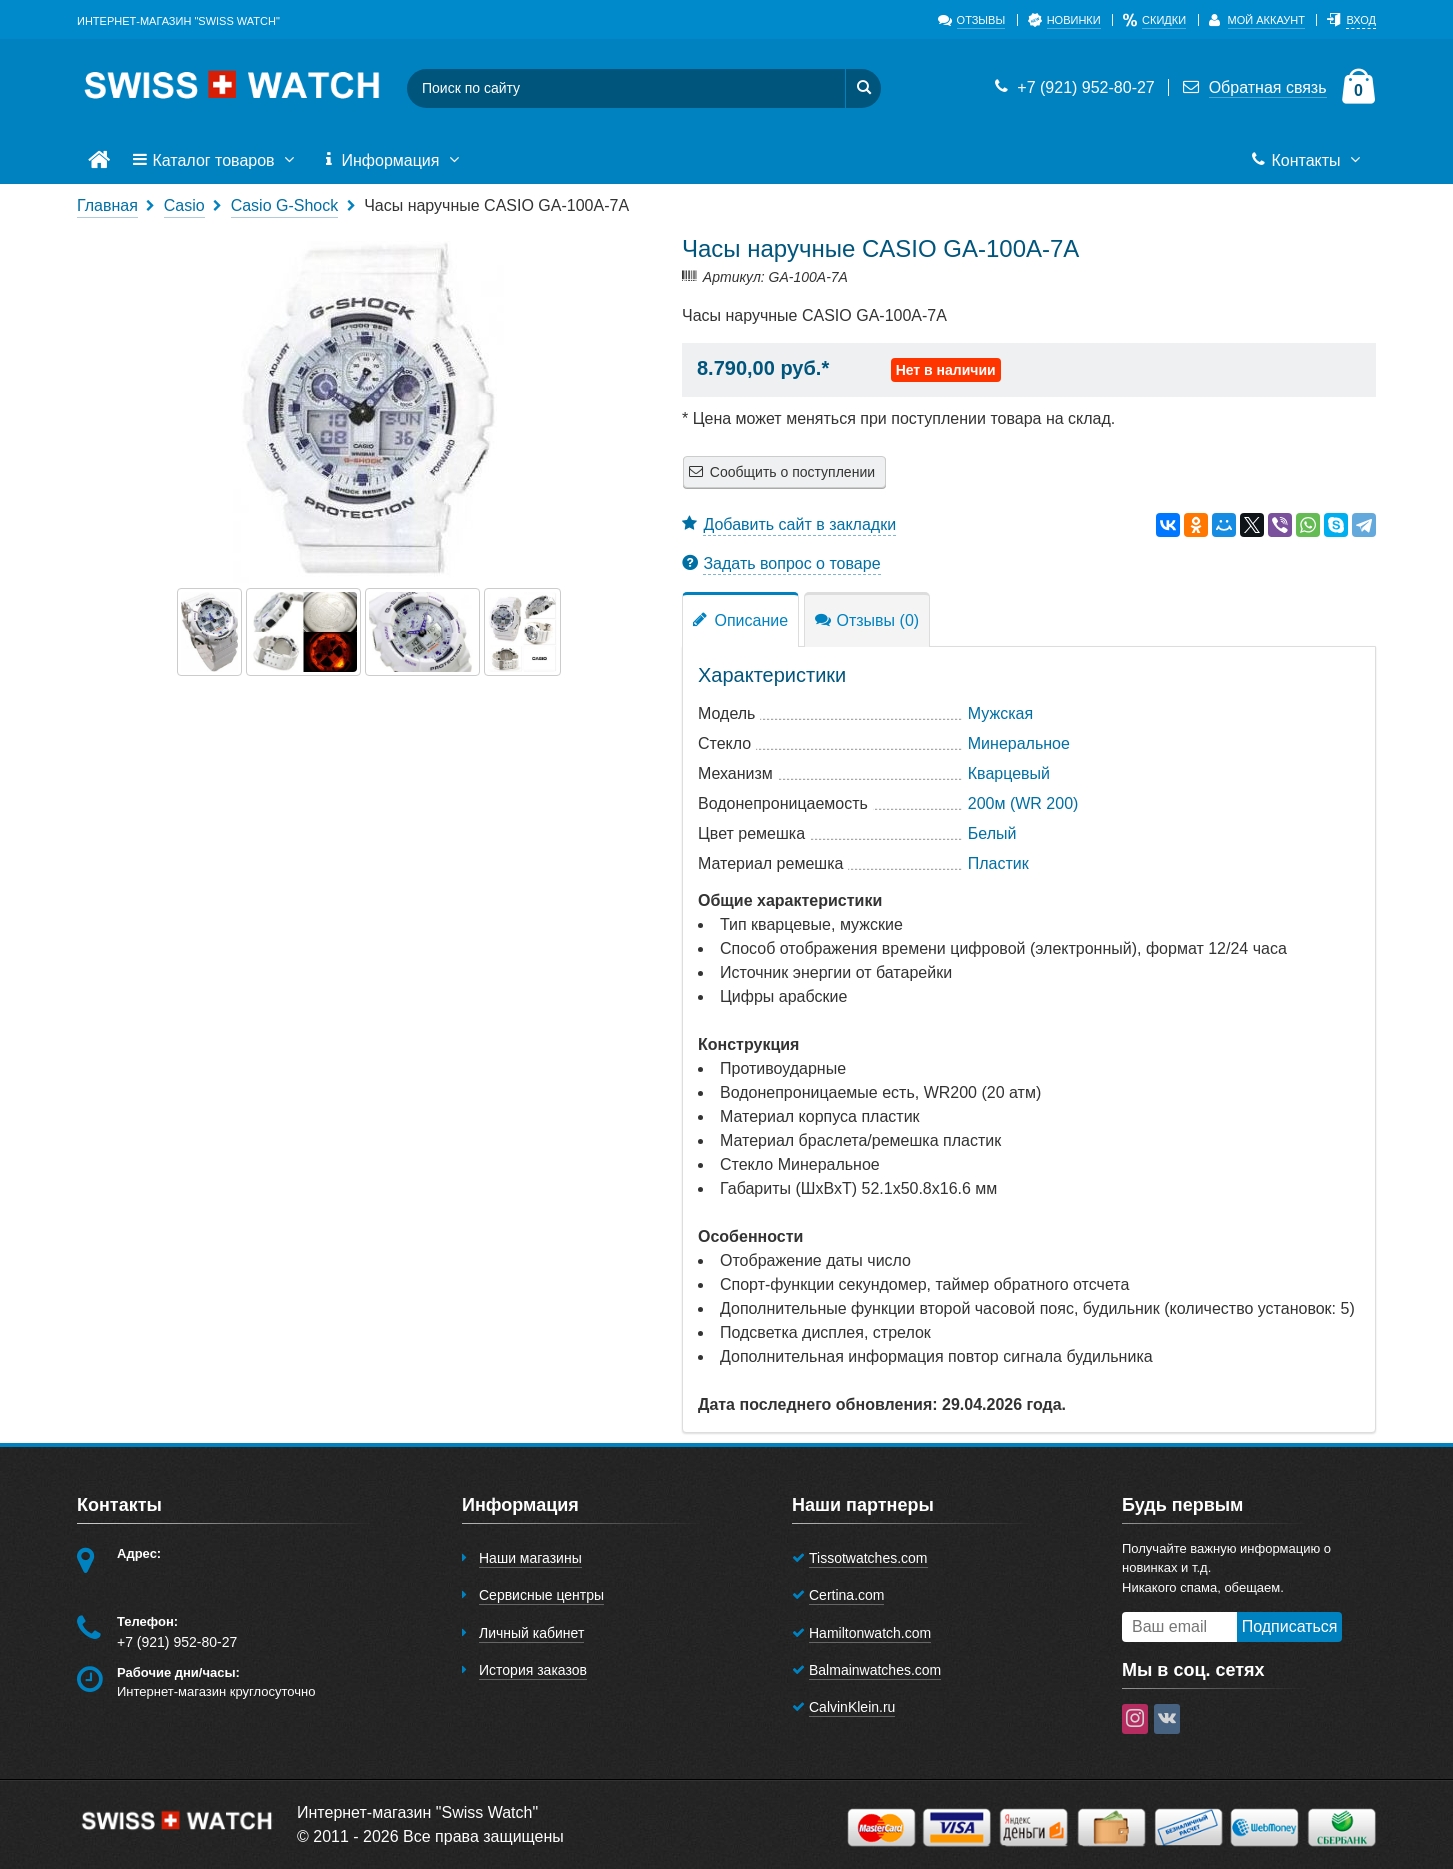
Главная (107, 205)
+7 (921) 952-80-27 (1073, 87)
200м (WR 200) (1023, 803)
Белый (992, 833)
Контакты (1307, 161)
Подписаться (1290, 1626)
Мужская (1000, 713)
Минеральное (1019, 743)
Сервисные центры (541, 1595)
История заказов (533, 1670)
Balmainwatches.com (875, 1670)
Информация (392, 161)
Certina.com (846, 1595)
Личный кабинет (531, 1633)
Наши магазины (530, 1558)
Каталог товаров (215, 161)
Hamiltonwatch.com (870, 1633)
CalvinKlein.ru (852, 1707)
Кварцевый (1009, 773)
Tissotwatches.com (868, 1558)
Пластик (998, 863)
